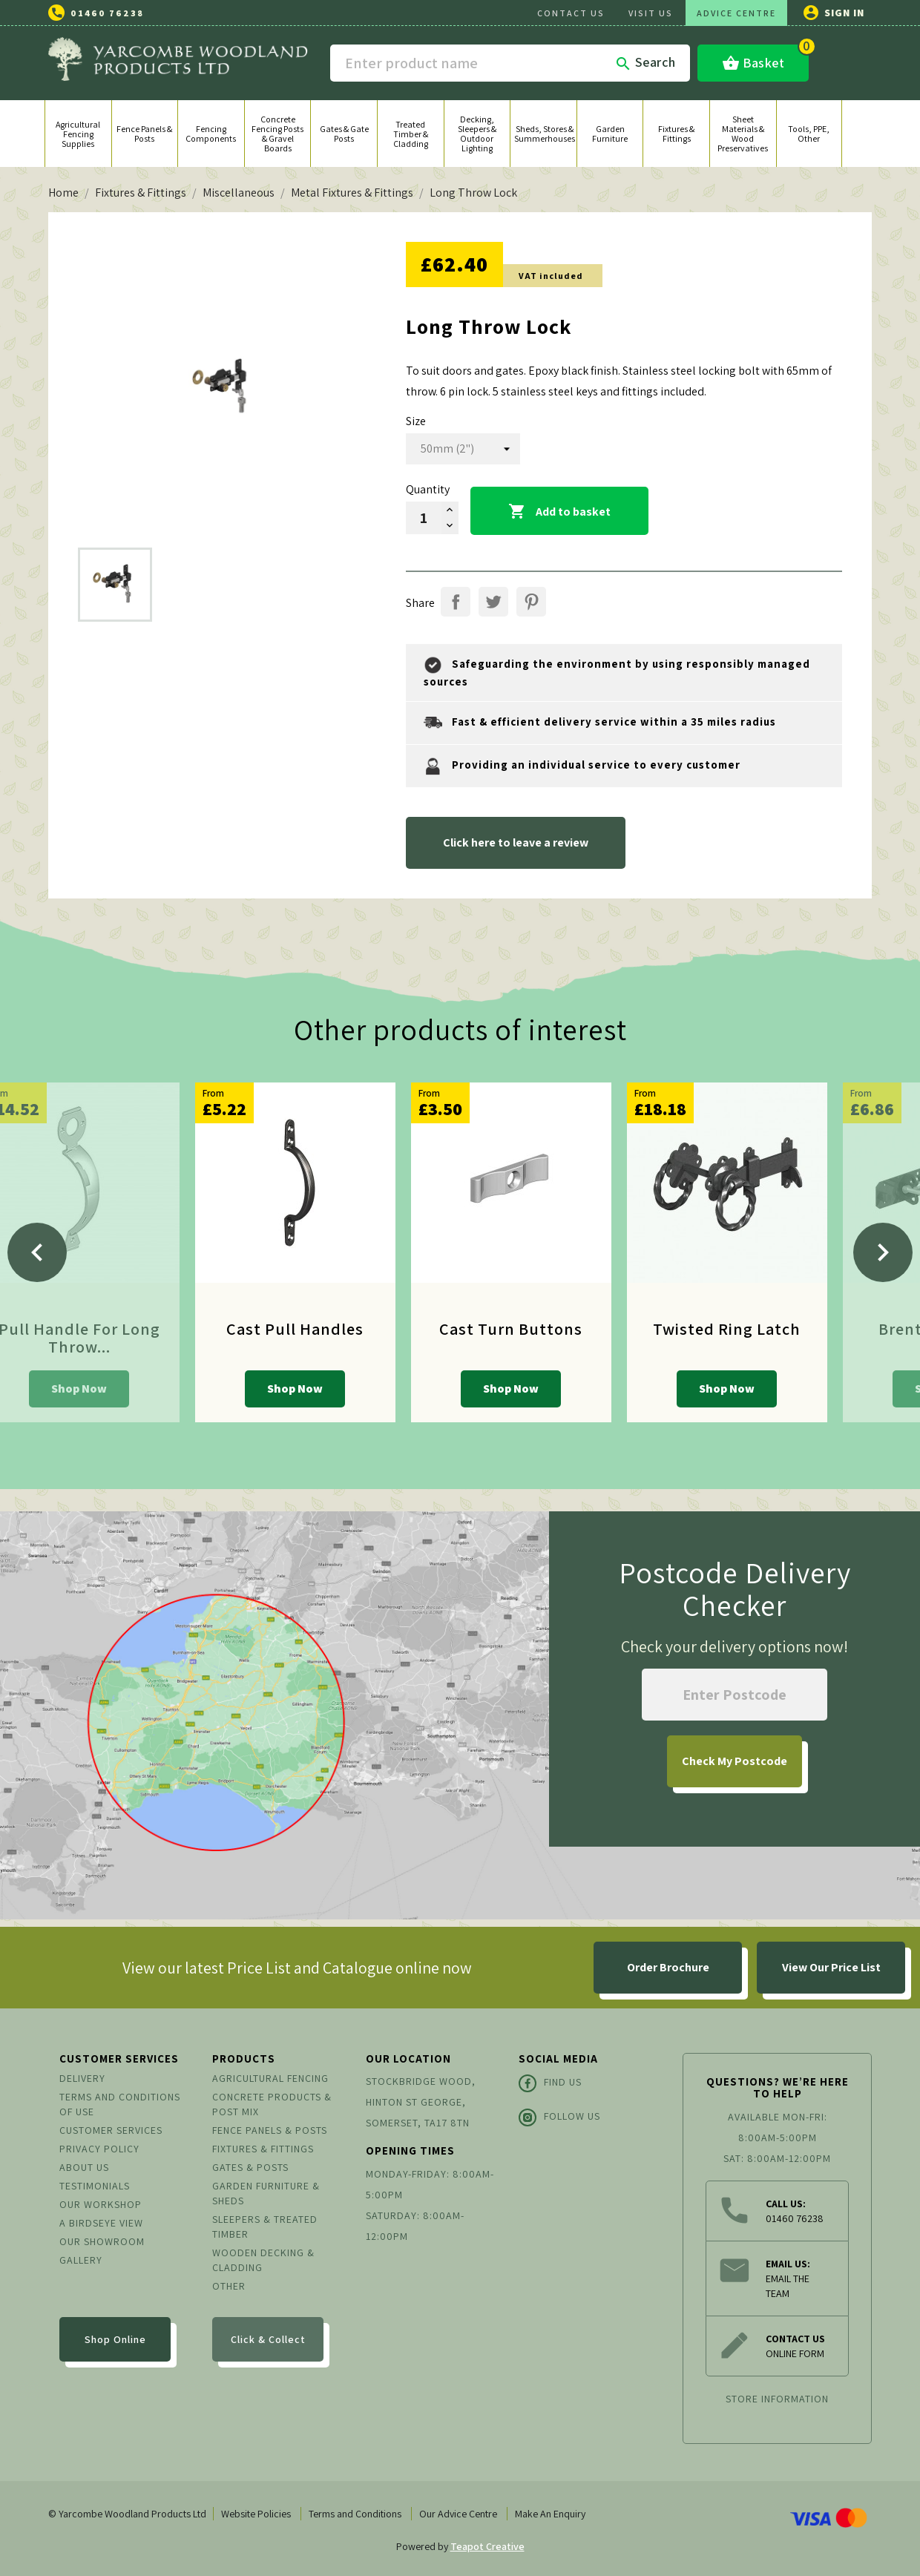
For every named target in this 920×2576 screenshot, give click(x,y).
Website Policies (256, 2513)
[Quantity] (423, 518)
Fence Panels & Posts (269, 2130)
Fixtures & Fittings (263, 2148)
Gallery (80, 2260)
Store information (777, 2398)
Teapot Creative (487, 2546)
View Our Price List (831, 1967)
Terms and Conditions (355, 2513)
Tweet (493, 602)
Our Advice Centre (458, 2513)
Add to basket (559, 512)
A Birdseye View (101, 2223)
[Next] (883, 1252)
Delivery (82, 2078)
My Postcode (734, 1761)
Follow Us (559, 2117)
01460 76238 (107, 13)
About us (84, 2167)
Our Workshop (100, 2204)
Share (455, 602)
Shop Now (79, 1388)
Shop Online (115, 2339)
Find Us (550, 2083)
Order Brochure (668, 1967)
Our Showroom (102, 2241)
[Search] (510, 63)
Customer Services (110, 2130)
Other (229, 2286)
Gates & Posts (250, 2167)
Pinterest (531, 602)
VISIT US (650, 13)
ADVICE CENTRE (736, 13)
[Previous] (37, 1252)
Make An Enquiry (550, 2513)
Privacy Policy (99, 2148)
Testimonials (94, 2185)
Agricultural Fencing (270, 2078)
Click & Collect (268, 2339)
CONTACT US (571, 13)
